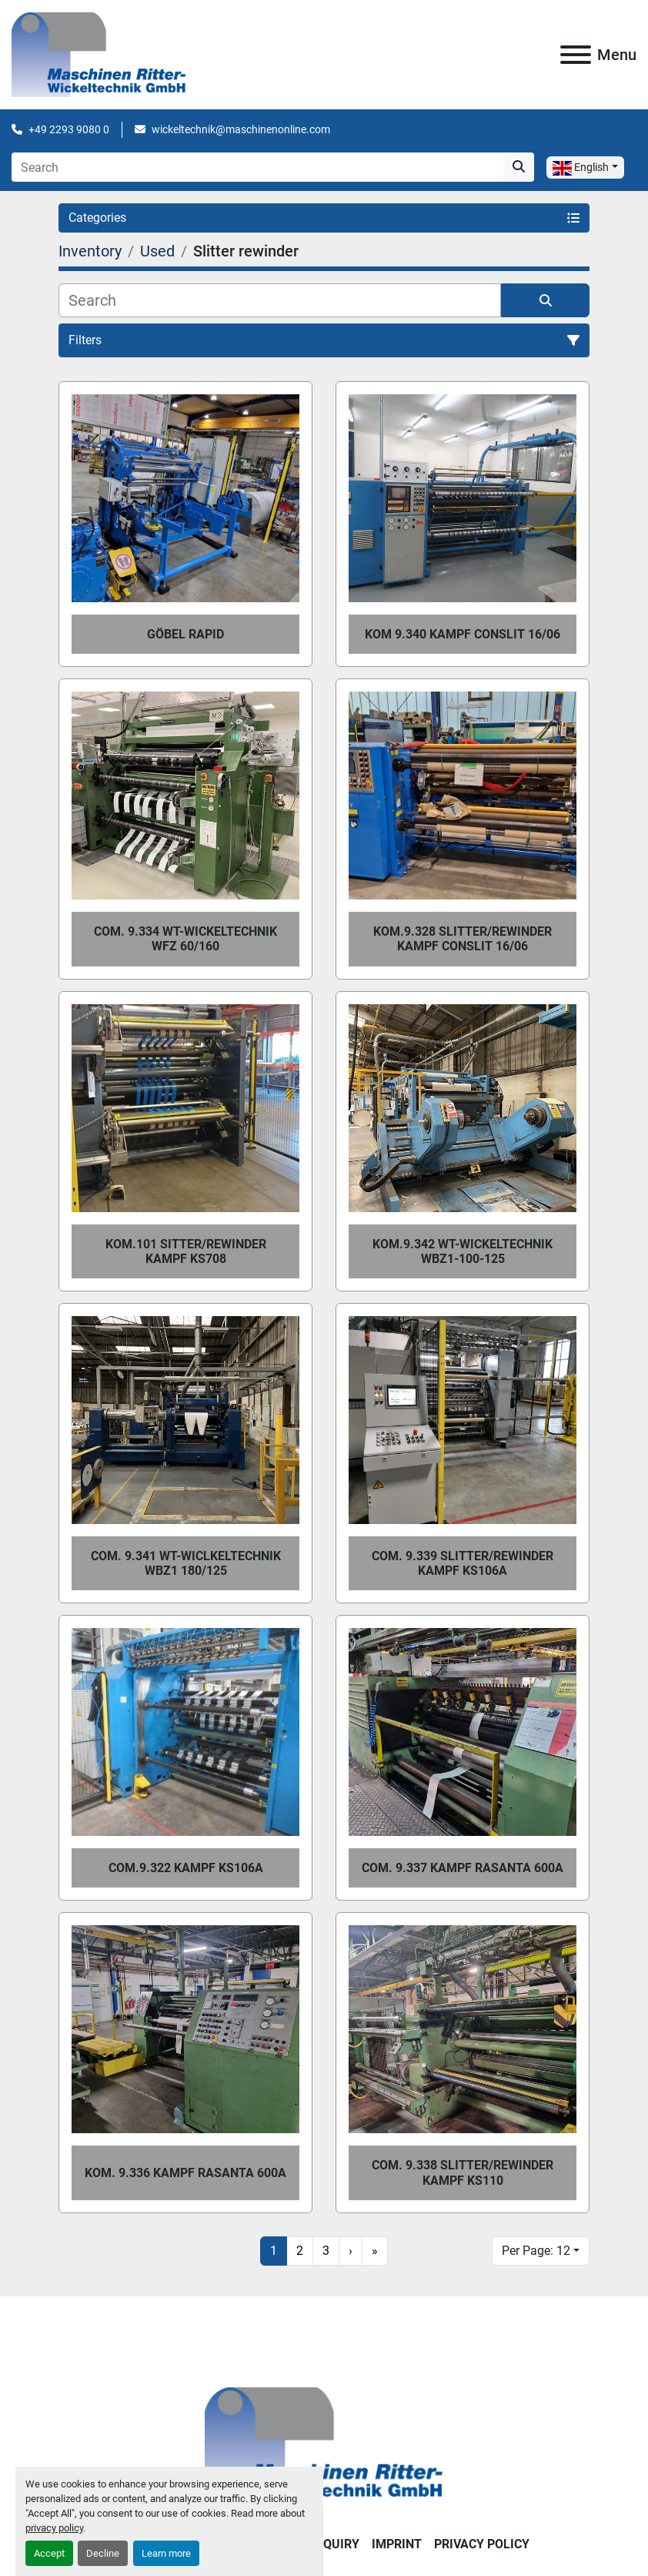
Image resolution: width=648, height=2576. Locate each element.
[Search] (257, 167)
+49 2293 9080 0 (68, 129)
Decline (102, 2553)
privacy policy (54, 2528)
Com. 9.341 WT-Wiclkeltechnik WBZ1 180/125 (186, 1563)
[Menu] (575, 54)
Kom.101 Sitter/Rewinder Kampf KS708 (185, 1251)
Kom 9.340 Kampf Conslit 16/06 (462, 634)
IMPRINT (397, 2544)
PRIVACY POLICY (481, 2544)
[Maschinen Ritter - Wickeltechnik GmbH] (324, 2444)
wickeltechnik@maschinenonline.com (241, 129)
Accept (49, 2553)
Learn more (166, 2553)
